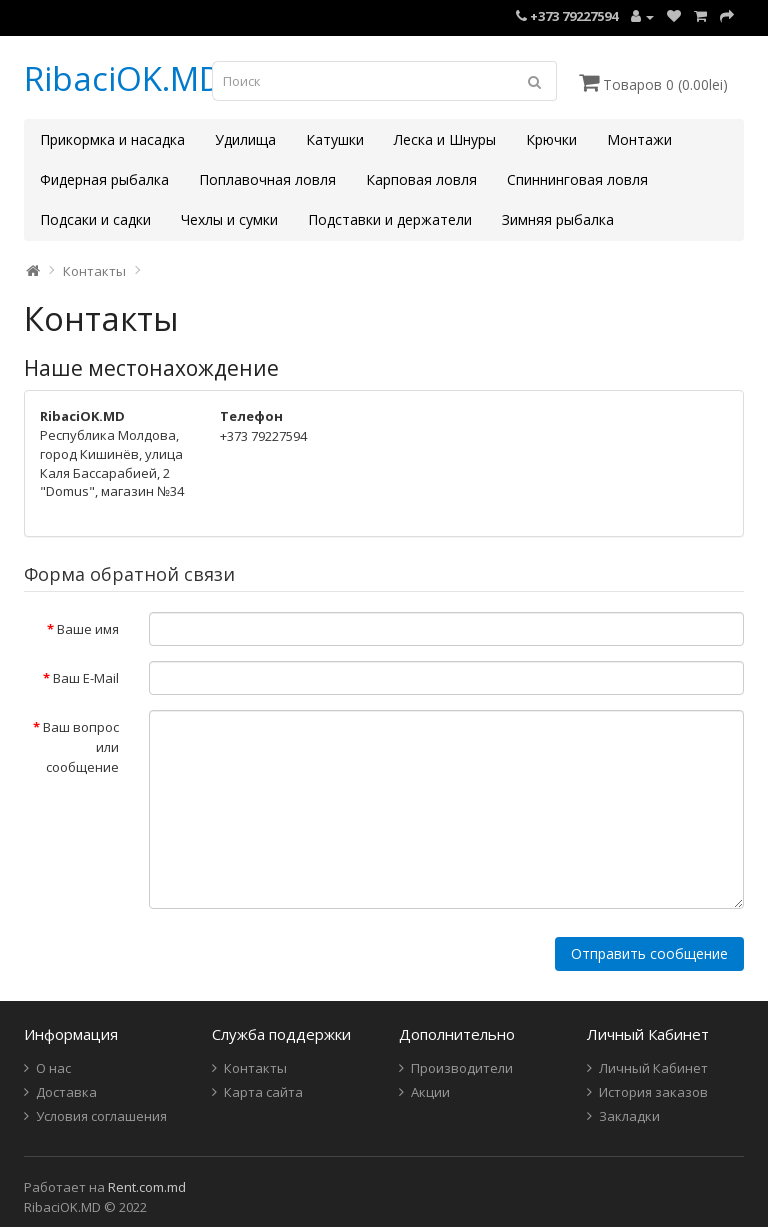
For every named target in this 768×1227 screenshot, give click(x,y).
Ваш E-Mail (86, 678)
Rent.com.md (147, 1187)
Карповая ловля (421, 179)
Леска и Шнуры (445, 139)
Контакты (94, 271)
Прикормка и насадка (112, 139)
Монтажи (639, 139)
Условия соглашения (101, 1116)
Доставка (66, 1092)
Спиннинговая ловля (577, 179)
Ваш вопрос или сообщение (81, 747)
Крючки (551, 139)
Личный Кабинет (653, 1068)
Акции (430, 1092)
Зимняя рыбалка (558, 219)
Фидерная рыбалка (104, 179)
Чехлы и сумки (229, 219)
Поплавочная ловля (267, 179)
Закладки (629, 1116)
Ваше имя (88, 629)
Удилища (245, 139)
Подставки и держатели (390, 219)
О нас (53, 1068)
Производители (462, 1068)
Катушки (335, 139)
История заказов (653, 1092)
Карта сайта (263, 1092)
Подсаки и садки (95, 219)
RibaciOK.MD (123, 78)
